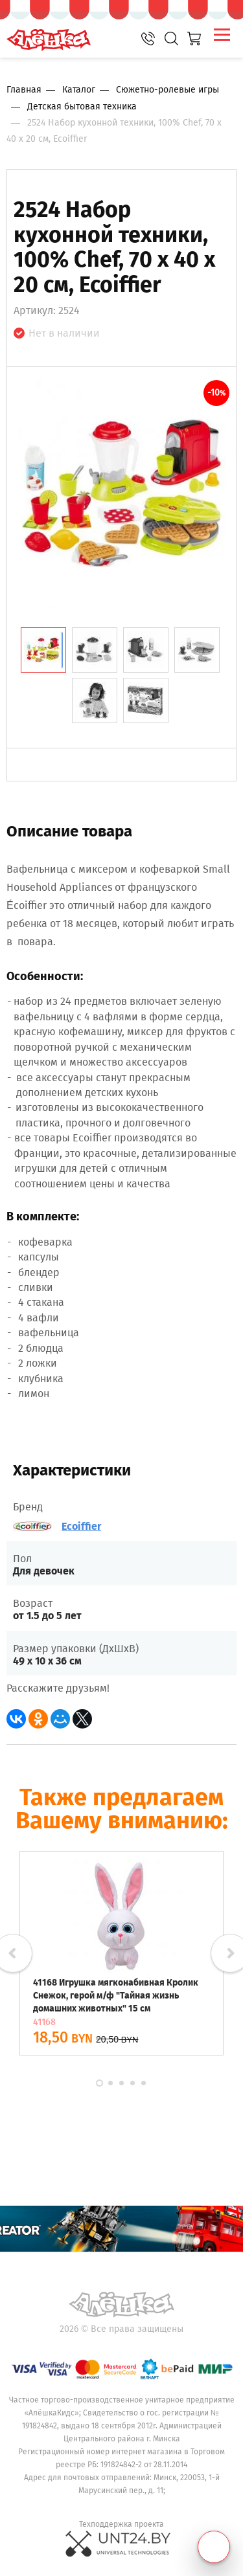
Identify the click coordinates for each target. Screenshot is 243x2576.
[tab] (43, 650)
